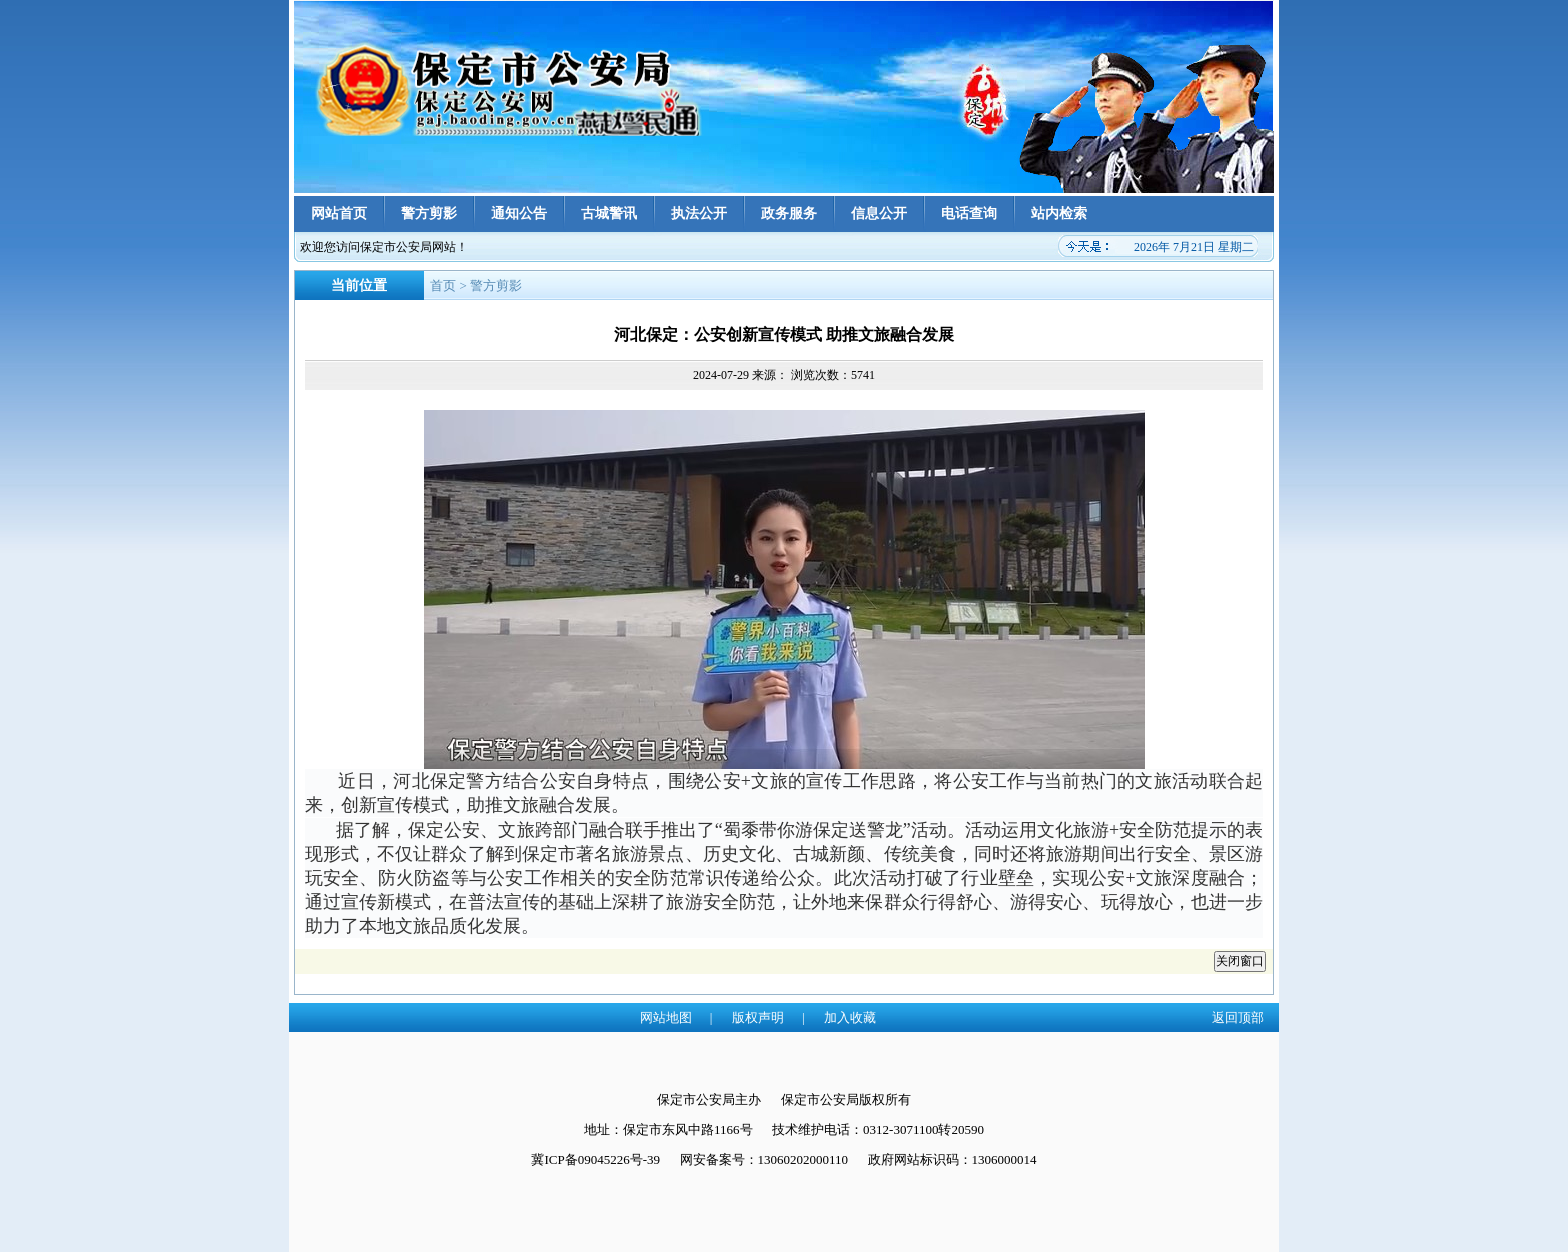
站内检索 (1059, 213)
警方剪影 (429, 213)
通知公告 (519, 213)
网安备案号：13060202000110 (764, 1159)
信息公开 (879, 213)
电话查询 (969, 213)
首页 (443, 285)
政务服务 (789, 213)
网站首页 (339, 213)
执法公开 (699, 213)
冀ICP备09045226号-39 (595, 1159)
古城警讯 (609, 213)
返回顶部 (1238, 1017)
